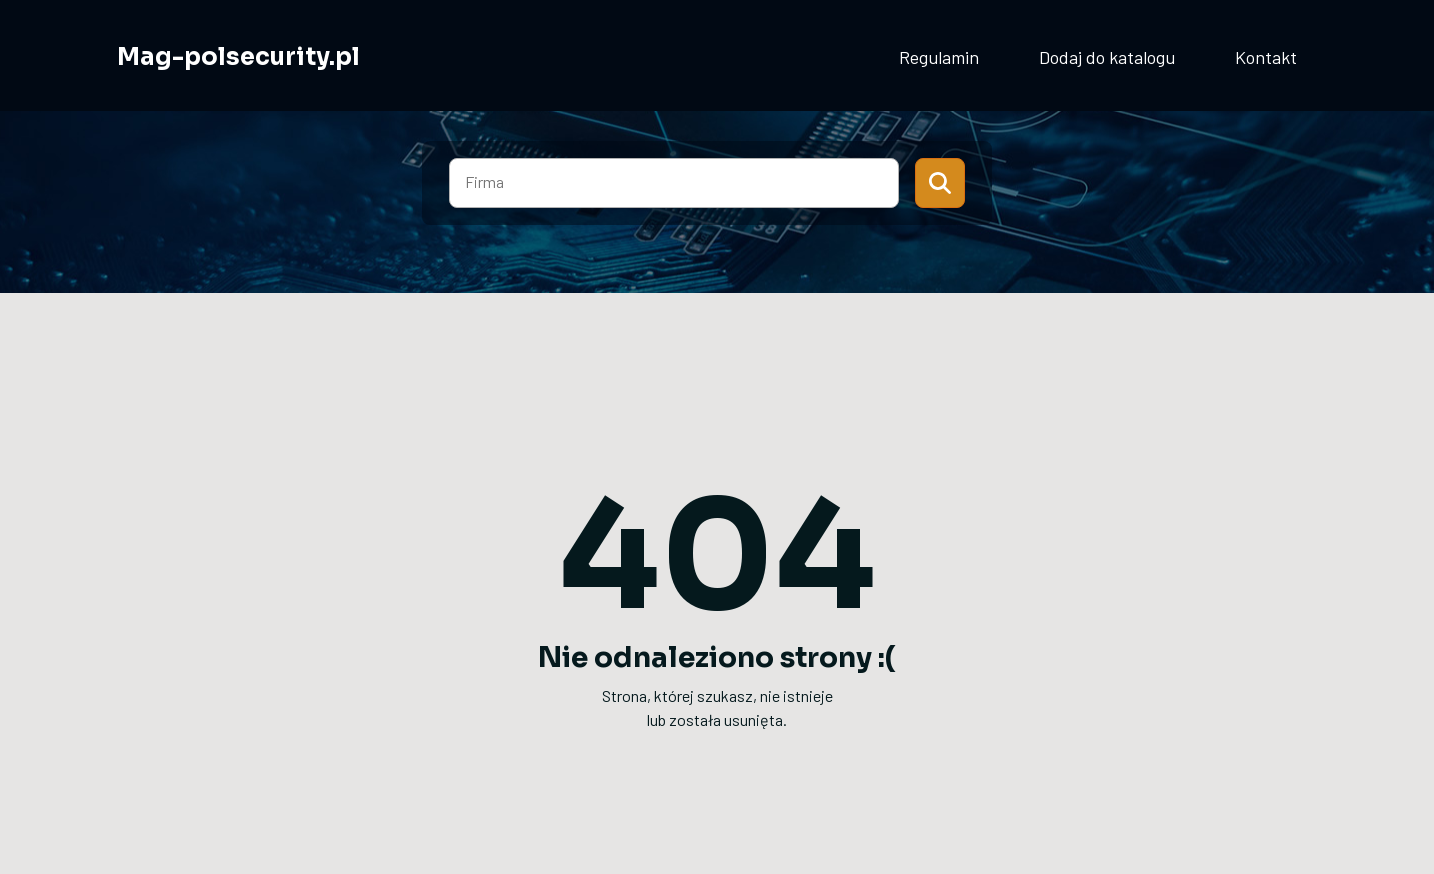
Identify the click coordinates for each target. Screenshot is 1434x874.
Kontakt (1266, 57)
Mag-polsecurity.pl (238, 57)
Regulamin (939, 57)
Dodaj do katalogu (1107, 57)
